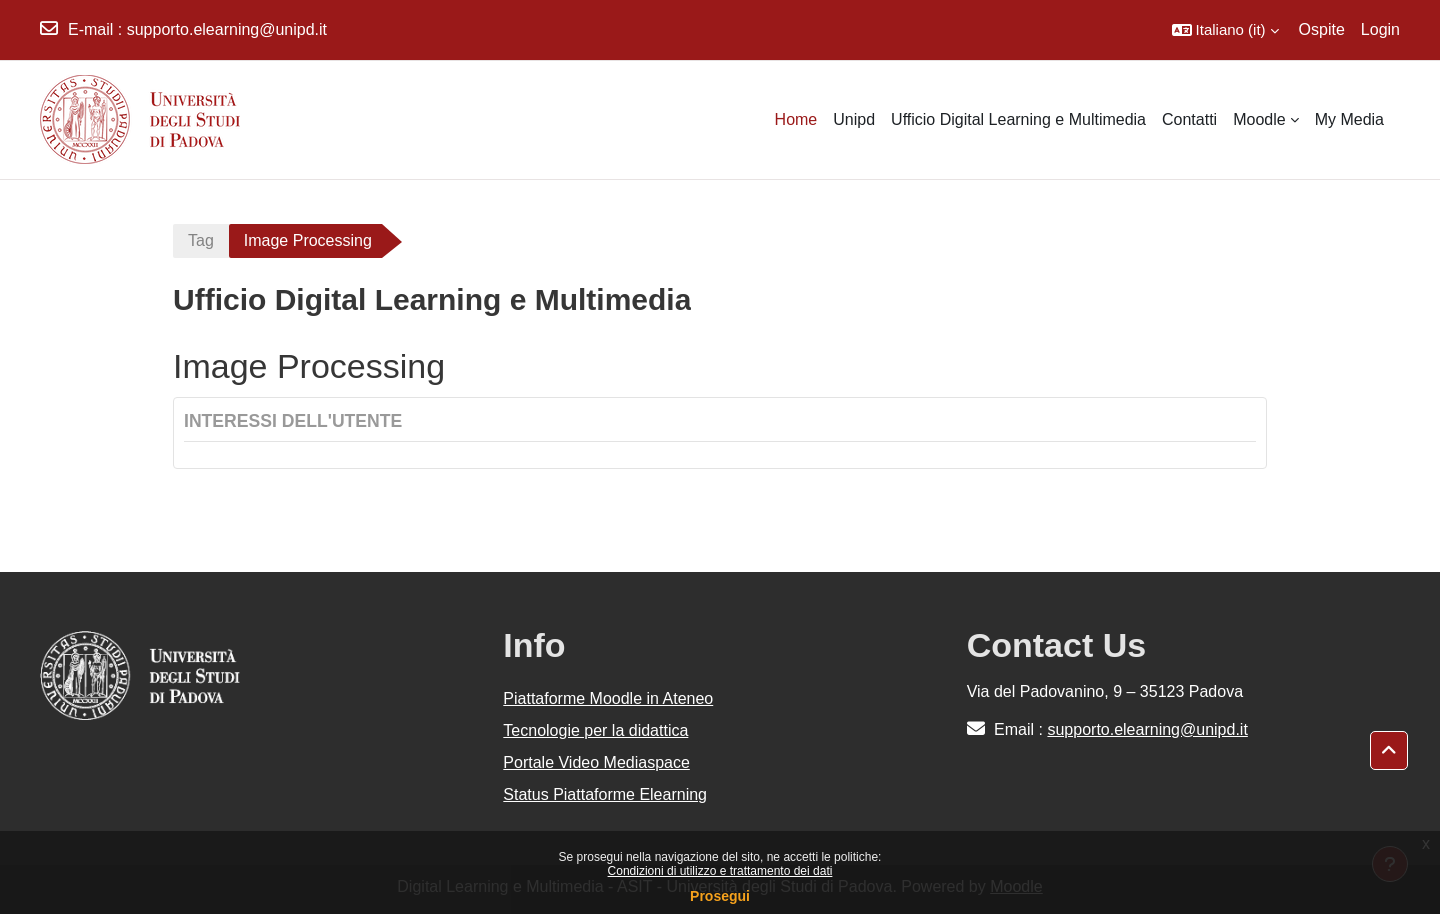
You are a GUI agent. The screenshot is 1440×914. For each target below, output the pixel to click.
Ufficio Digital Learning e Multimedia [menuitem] (1018, 119)
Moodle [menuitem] (1259, 119)
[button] (1225, 30)
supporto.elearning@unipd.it (227, 29)
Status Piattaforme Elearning (605, 794)
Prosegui (720, 896)
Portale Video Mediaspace (596, 762)
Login (1380, 29)
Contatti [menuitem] (1189, 119)
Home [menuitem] (796, 119)
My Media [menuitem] (1349, 119)
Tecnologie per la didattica (595, 730)
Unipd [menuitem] (854, 119)
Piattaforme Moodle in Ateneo (608, 698)
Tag (201, 240)
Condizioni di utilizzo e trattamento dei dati (720, 871)
